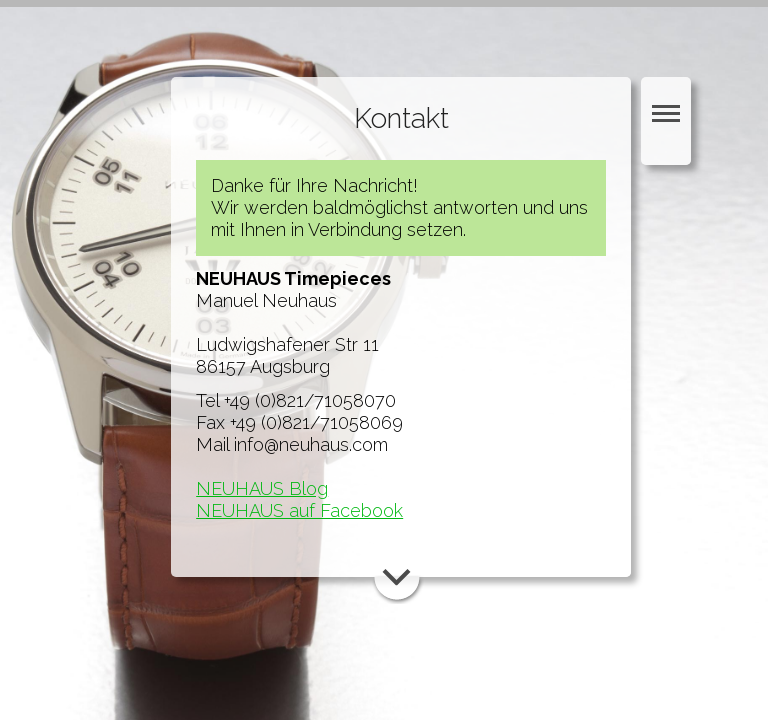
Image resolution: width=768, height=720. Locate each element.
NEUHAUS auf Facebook (299, 510)
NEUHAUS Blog (262, 488)
